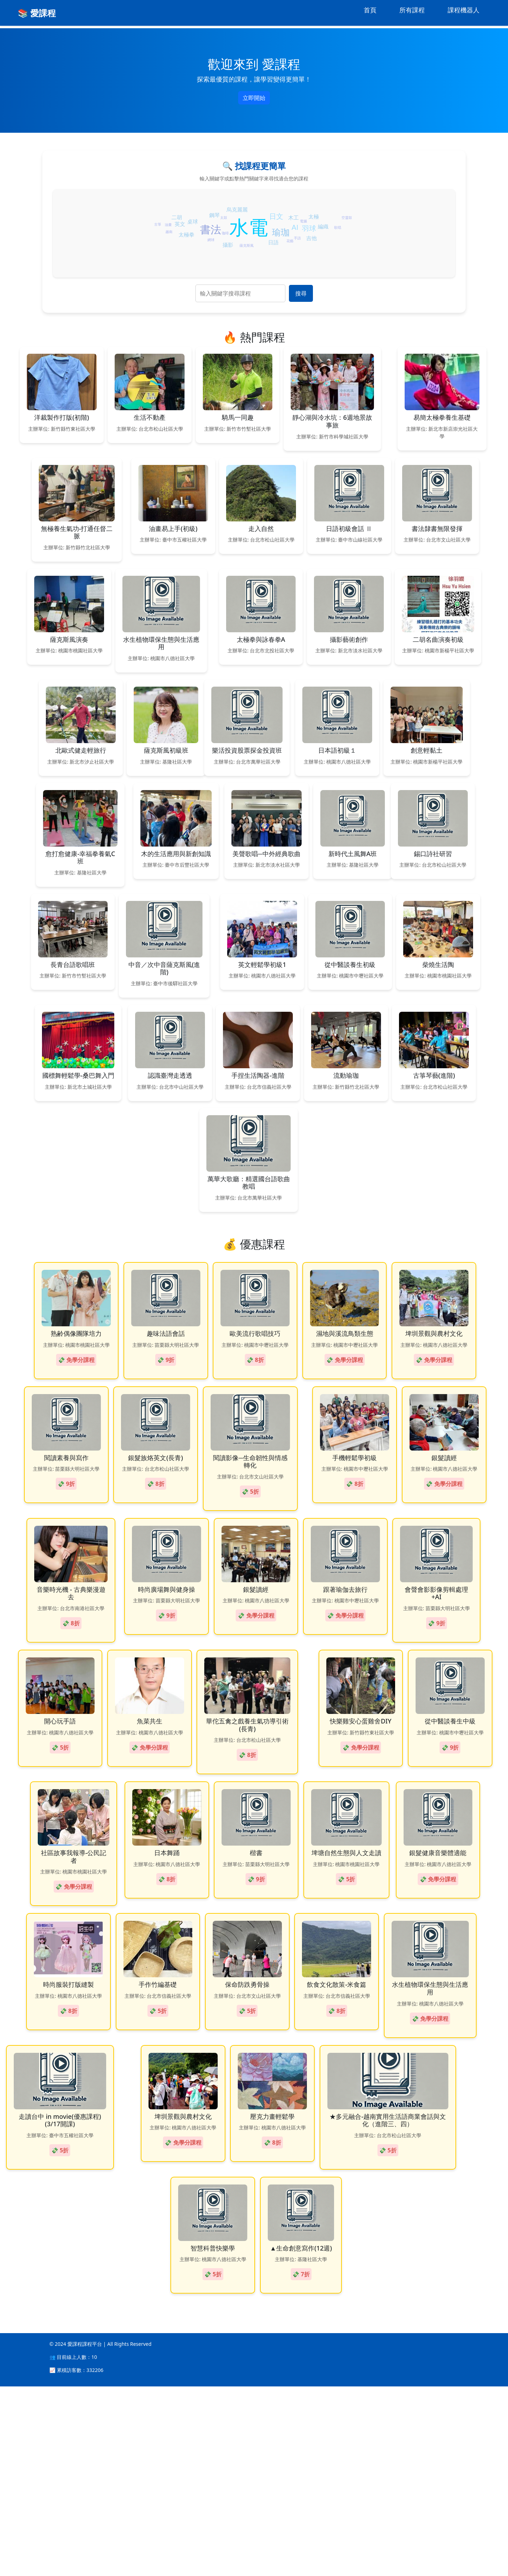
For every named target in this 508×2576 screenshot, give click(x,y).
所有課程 (412, 10)
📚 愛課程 (37, 13)
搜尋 (301, 293)
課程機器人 (463, 10)
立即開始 (254, 98)
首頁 (370, 10)
